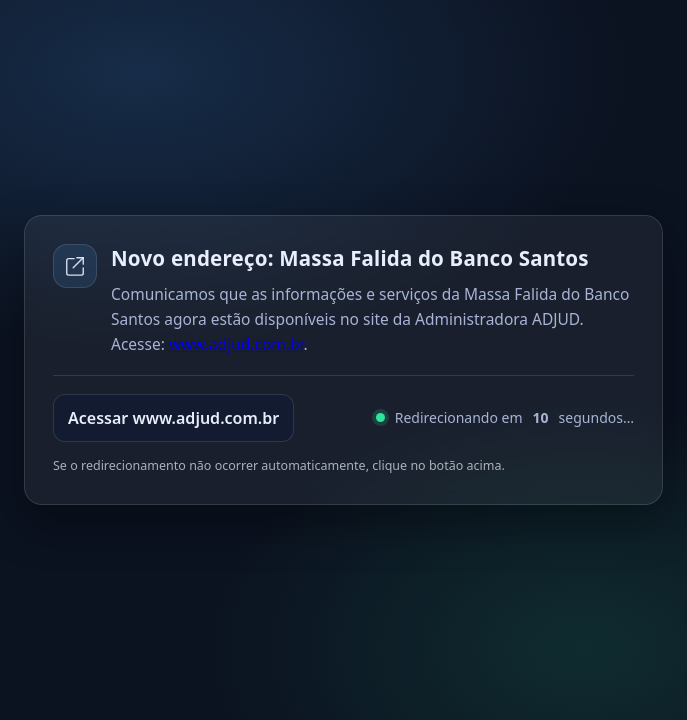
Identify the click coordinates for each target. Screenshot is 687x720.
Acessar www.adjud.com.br (173, 418)
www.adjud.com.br (236, 344)
